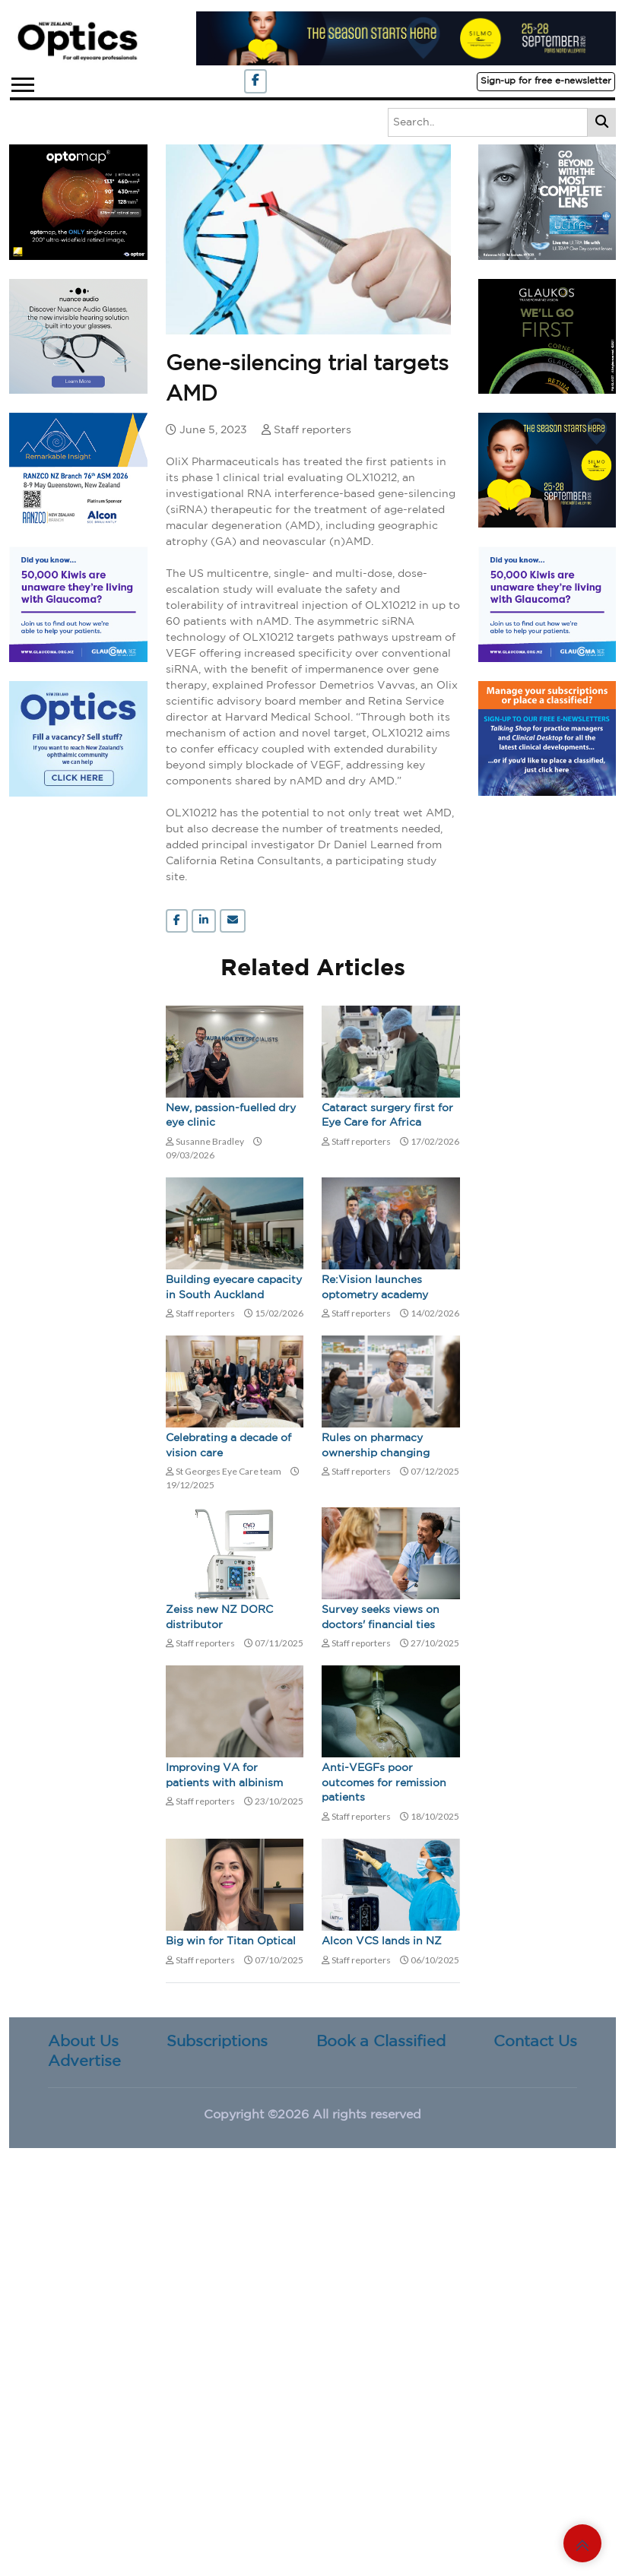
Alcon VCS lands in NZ (382, 1941)
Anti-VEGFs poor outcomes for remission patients (384, 1782)
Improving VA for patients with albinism (224, 1775)
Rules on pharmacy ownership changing (376, 1446)
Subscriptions (217, 2041)
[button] (21, 81)
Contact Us (535, 2041)
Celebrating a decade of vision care (228, 1446)
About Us (83, 2041)
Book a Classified (381, 2041)
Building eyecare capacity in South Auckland (234, 1287)
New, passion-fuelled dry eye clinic (231, 1116)
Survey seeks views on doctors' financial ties (380, 1617)
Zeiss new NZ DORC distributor (219, 1617)
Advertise (84, 2061)
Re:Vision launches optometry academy (375, 1287)
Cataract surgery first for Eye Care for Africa (387, 1116)
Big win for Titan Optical (231, 1941)
